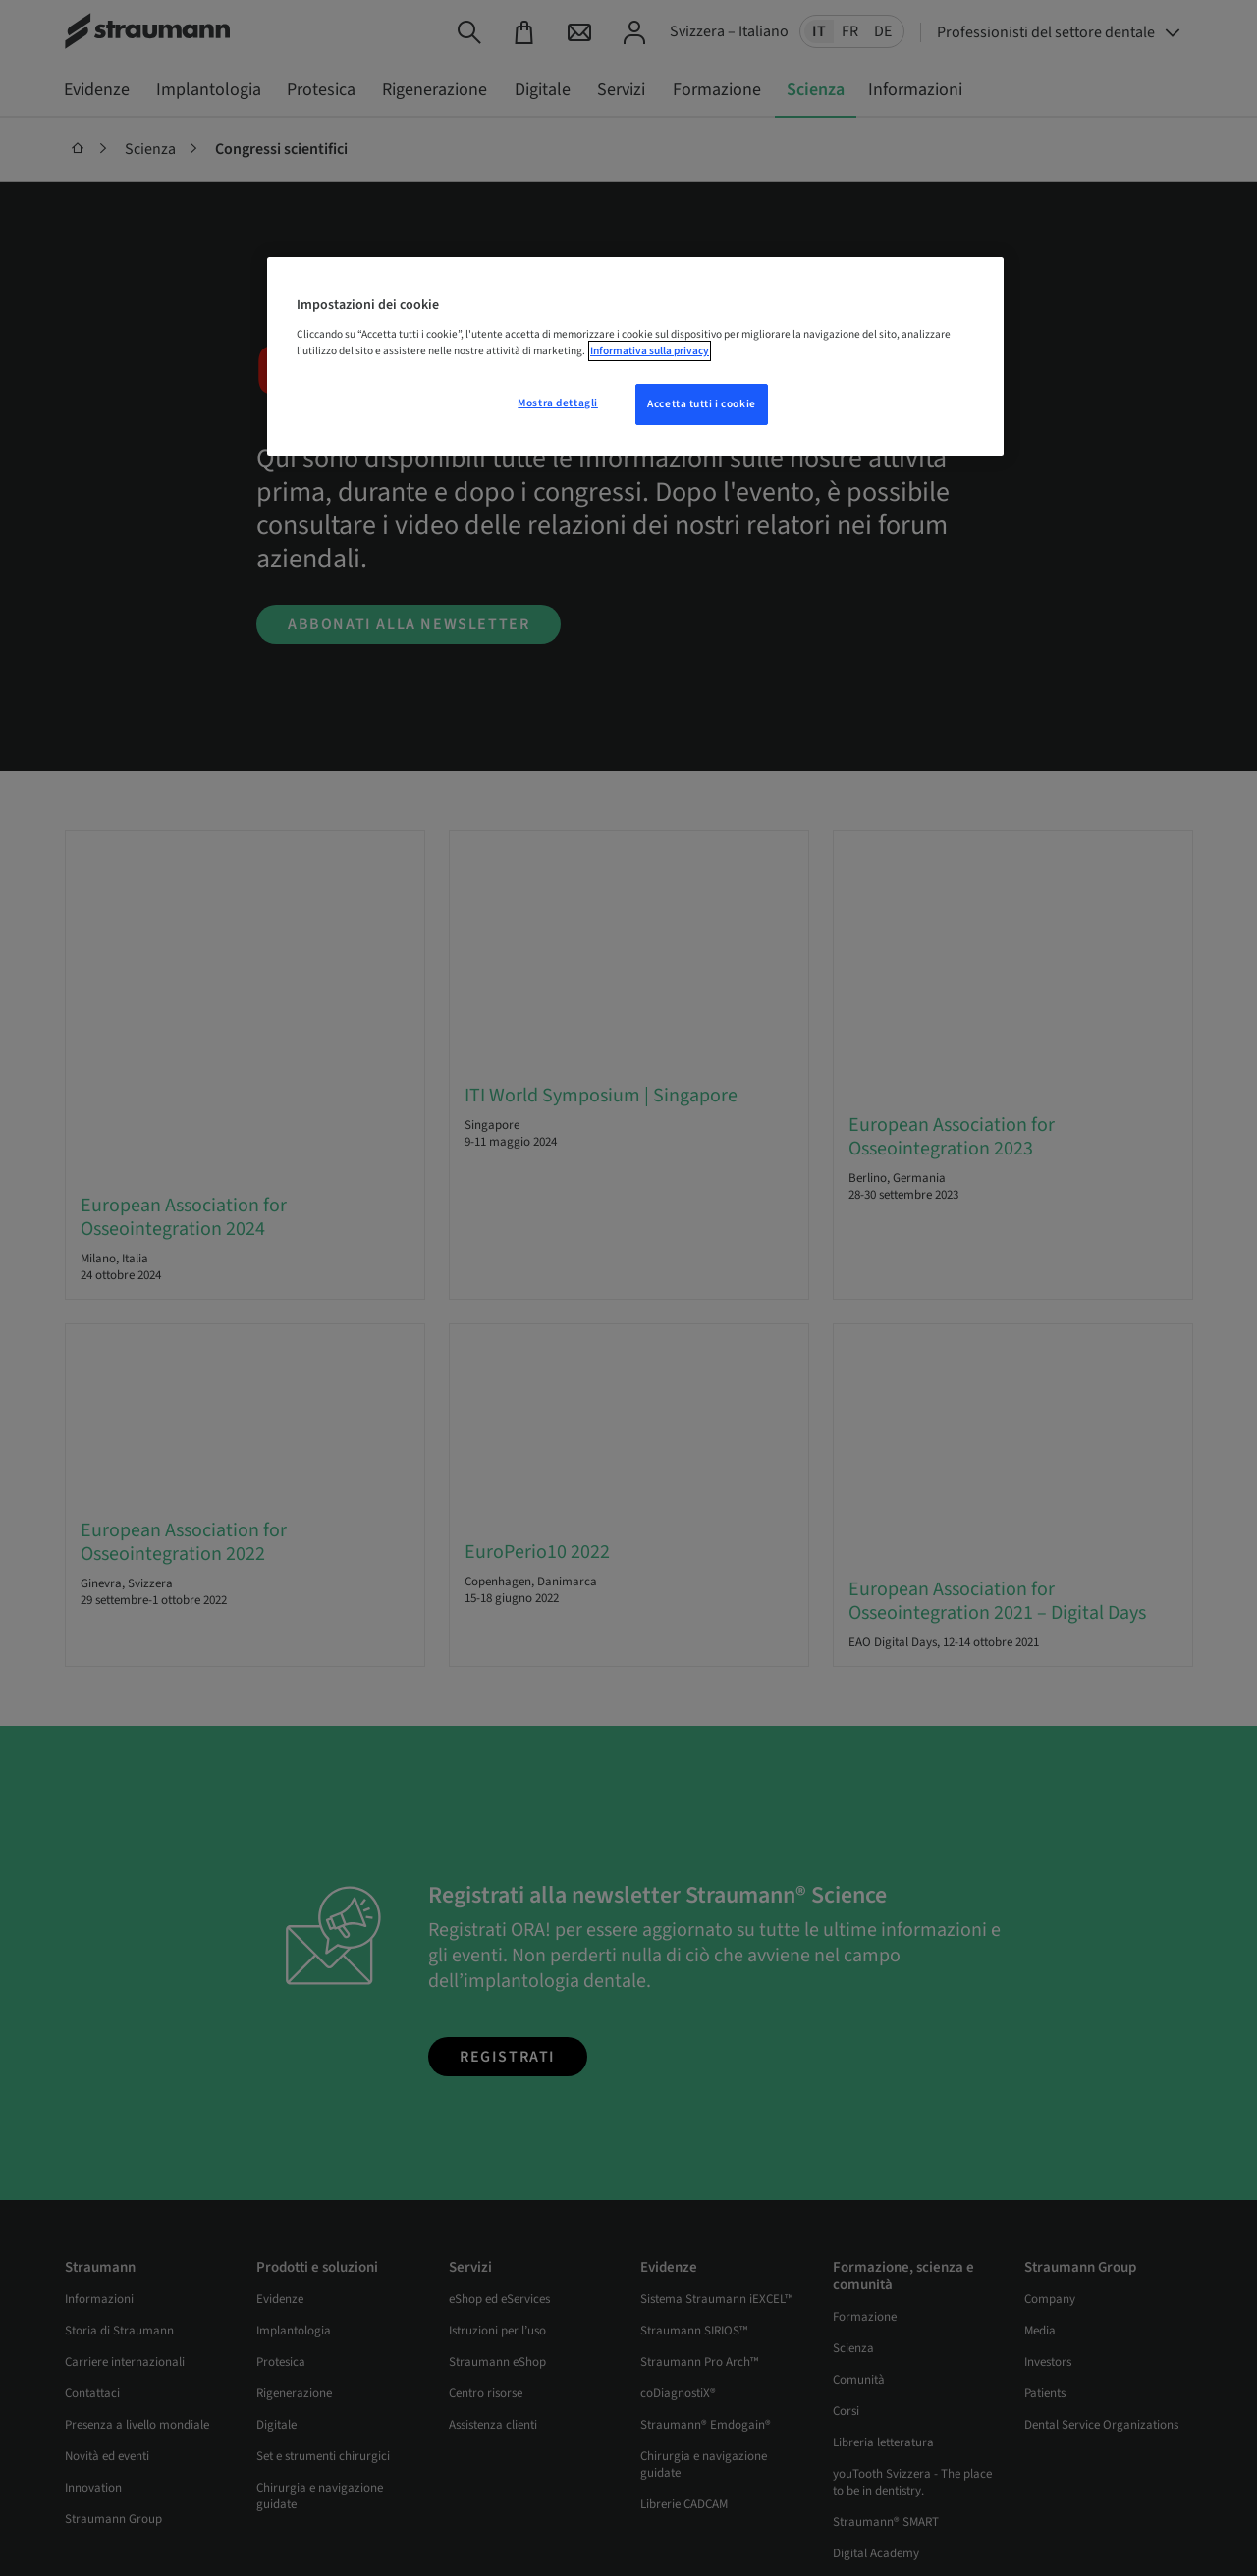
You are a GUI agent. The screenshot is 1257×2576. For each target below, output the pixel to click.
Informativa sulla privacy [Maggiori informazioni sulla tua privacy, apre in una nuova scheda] (649, 351)
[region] (635, 356)
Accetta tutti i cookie (701, 404)
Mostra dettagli (558, 403)
